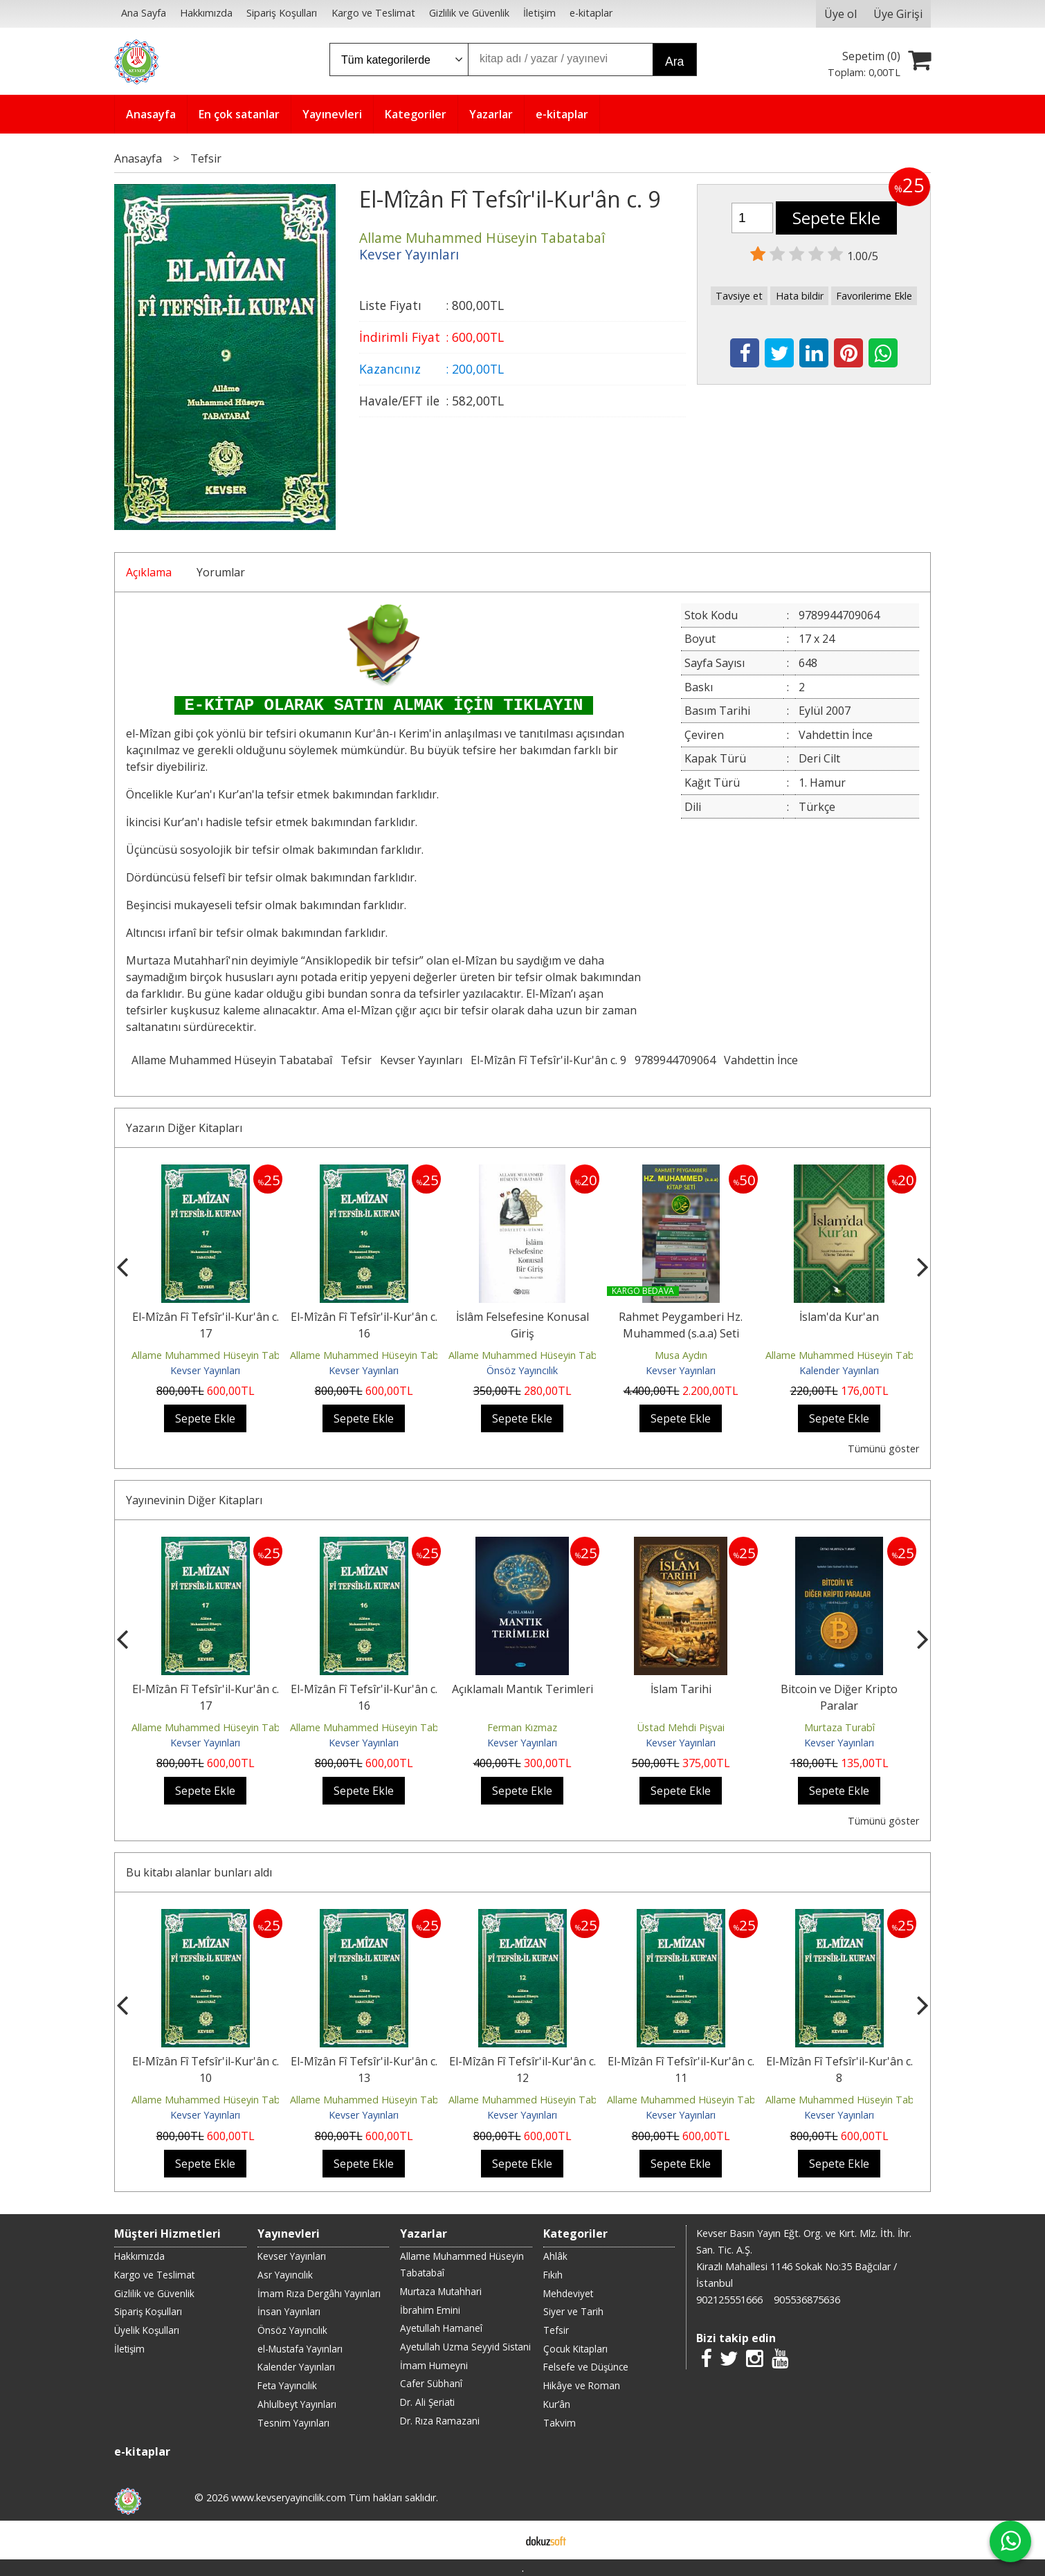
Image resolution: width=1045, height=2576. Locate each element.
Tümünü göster (883, 1448)
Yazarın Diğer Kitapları (184, 1127)
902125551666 (729, 2299)
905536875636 (807, 2299)
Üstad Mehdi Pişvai (681, 1727)
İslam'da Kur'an (839, 1316)
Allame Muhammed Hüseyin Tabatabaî (231, 1060)
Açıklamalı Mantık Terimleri (522, 1689)
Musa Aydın (681, 1355)
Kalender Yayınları (839, 1370)
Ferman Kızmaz (522, 1727)
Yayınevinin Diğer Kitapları (194, 1500)
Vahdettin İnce (761, 1060)
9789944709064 (675, 1060)
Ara (674, 61)
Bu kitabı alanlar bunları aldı (199, 1872)
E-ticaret (500, 2540)
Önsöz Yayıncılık (522, 1370)
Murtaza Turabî (839, 1727)
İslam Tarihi (681, 1689)
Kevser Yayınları (421, 1060)
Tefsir (356, 1060)
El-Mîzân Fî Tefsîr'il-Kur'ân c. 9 (548, 1060)
